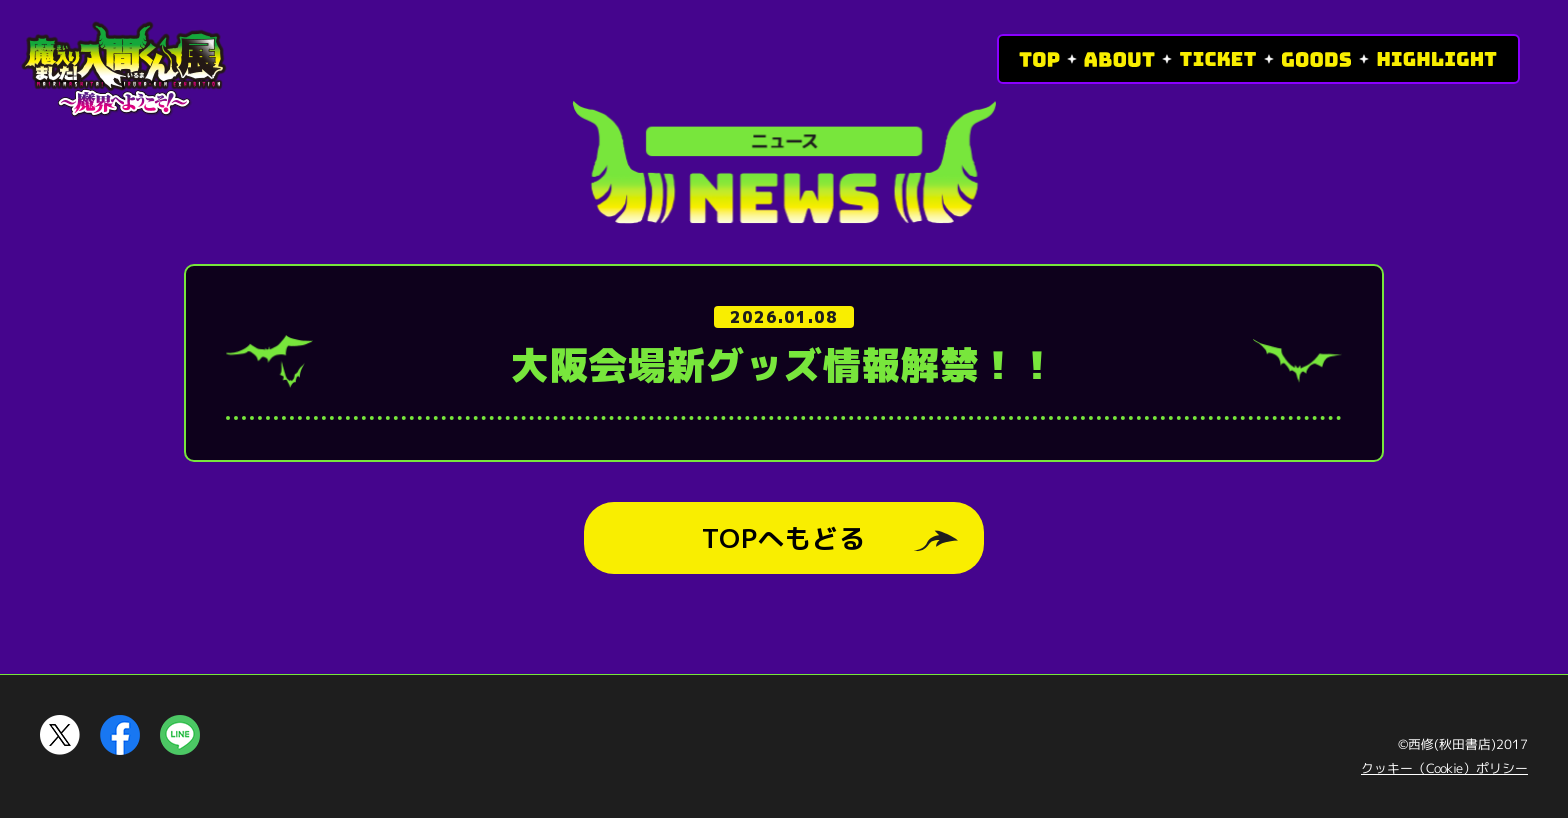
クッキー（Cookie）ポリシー (1444, 768)
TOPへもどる (784, 538)
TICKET (1218, 59)
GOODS (1316, 59)
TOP (1039, 59)
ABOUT (1119, 59)
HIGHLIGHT (1437, 59)
